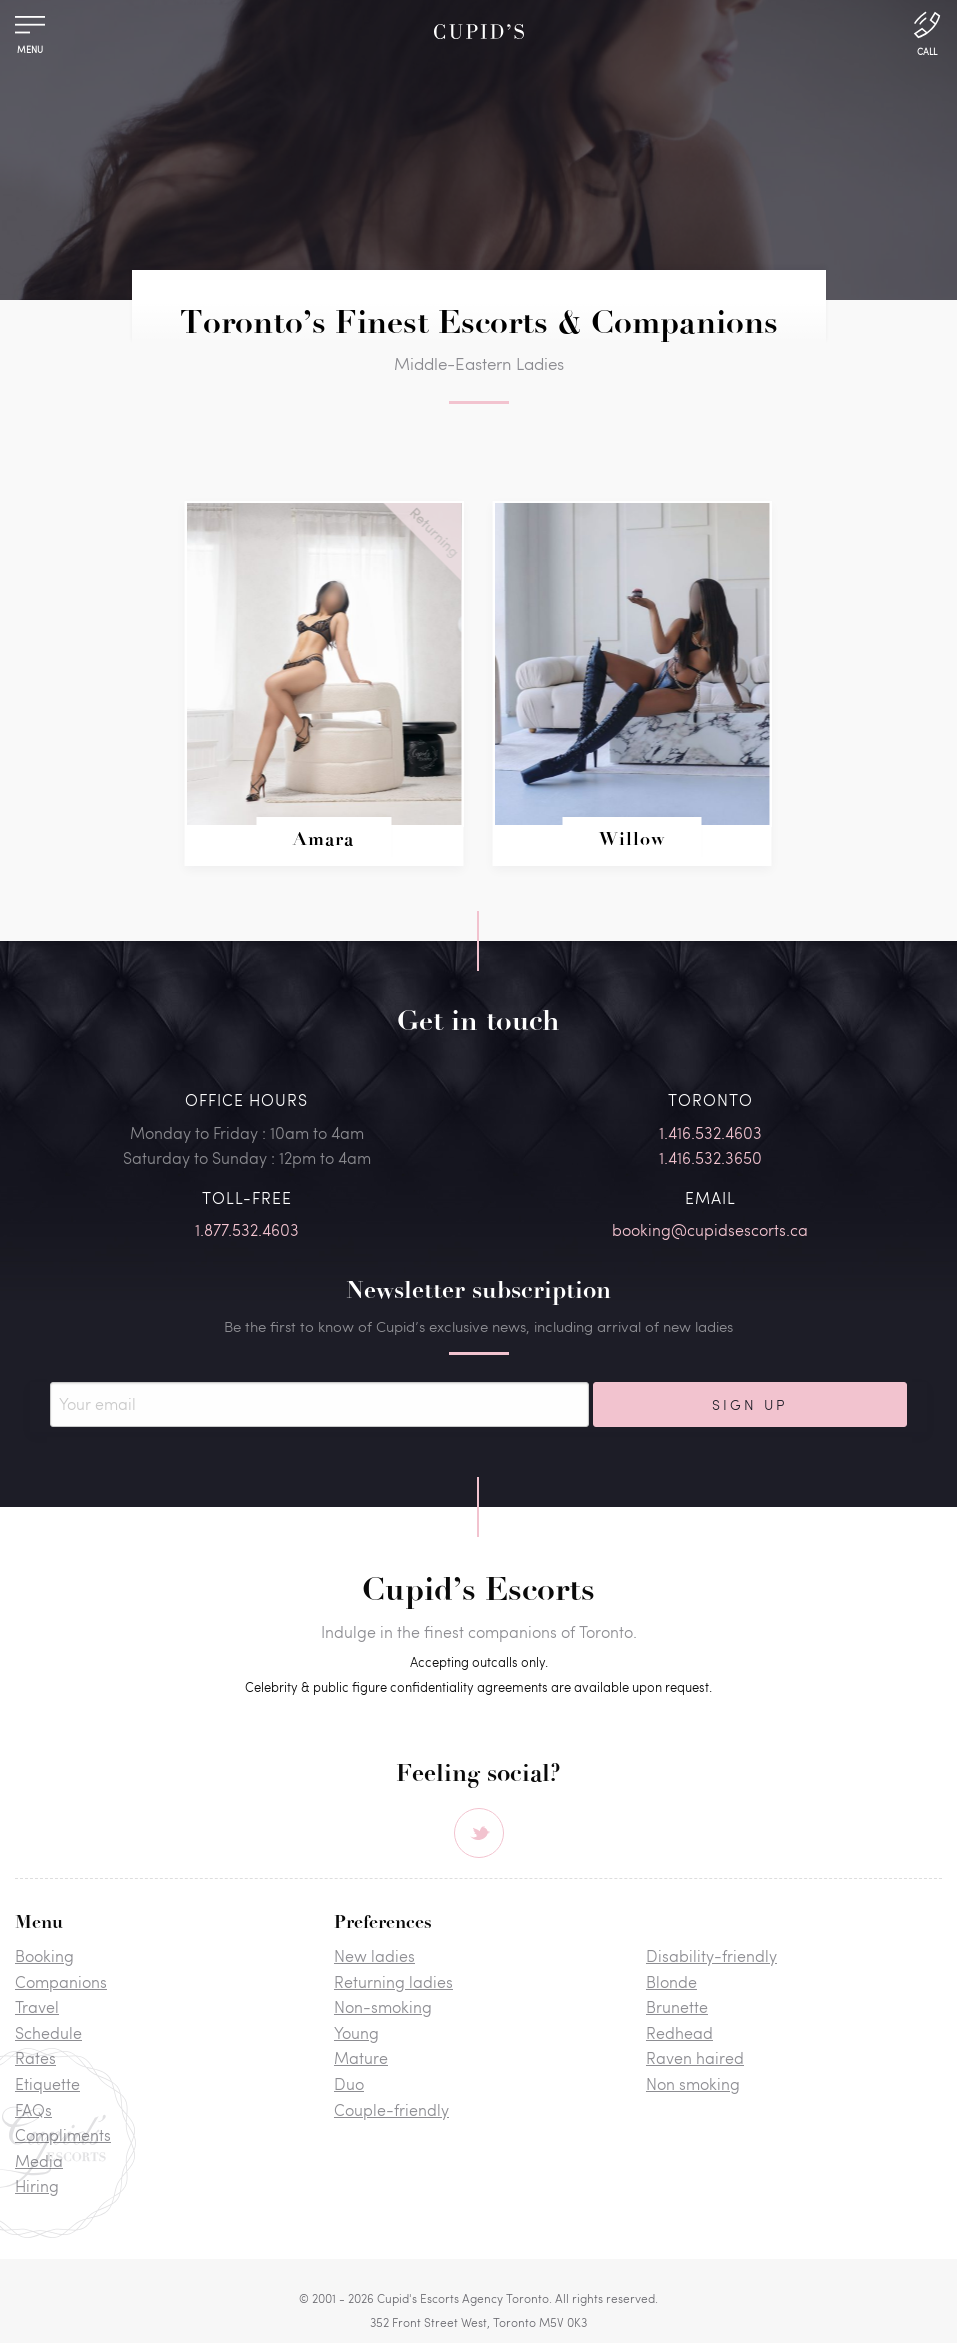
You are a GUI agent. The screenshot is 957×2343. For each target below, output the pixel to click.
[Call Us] (927, 32)
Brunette (677, 2006)
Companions (61, 1981)
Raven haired (695, 2057)
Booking (44, 1955)
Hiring (37, 2185)
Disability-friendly (711, 1955)
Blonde (671, 1981)
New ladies (374, 1955)
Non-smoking (383, 2006)
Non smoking (693, 2083)
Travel (37, 2006)
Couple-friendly (391, 2109)
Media (39, 2160)
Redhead (679, 2032)
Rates (35, 2057)
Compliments (63, 2134)
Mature (361, 2057)
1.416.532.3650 (710, 1157)
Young (356, 2032)
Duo (349, 2083)
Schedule (48, 2032)
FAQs (33, 2109)
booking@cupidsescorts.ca (710, 1229)
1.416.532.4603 (710, 1132)
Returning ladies (393, 1981)
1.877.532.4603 (247, 1229)
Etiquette (47, 2083)
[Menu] (30, 29)
